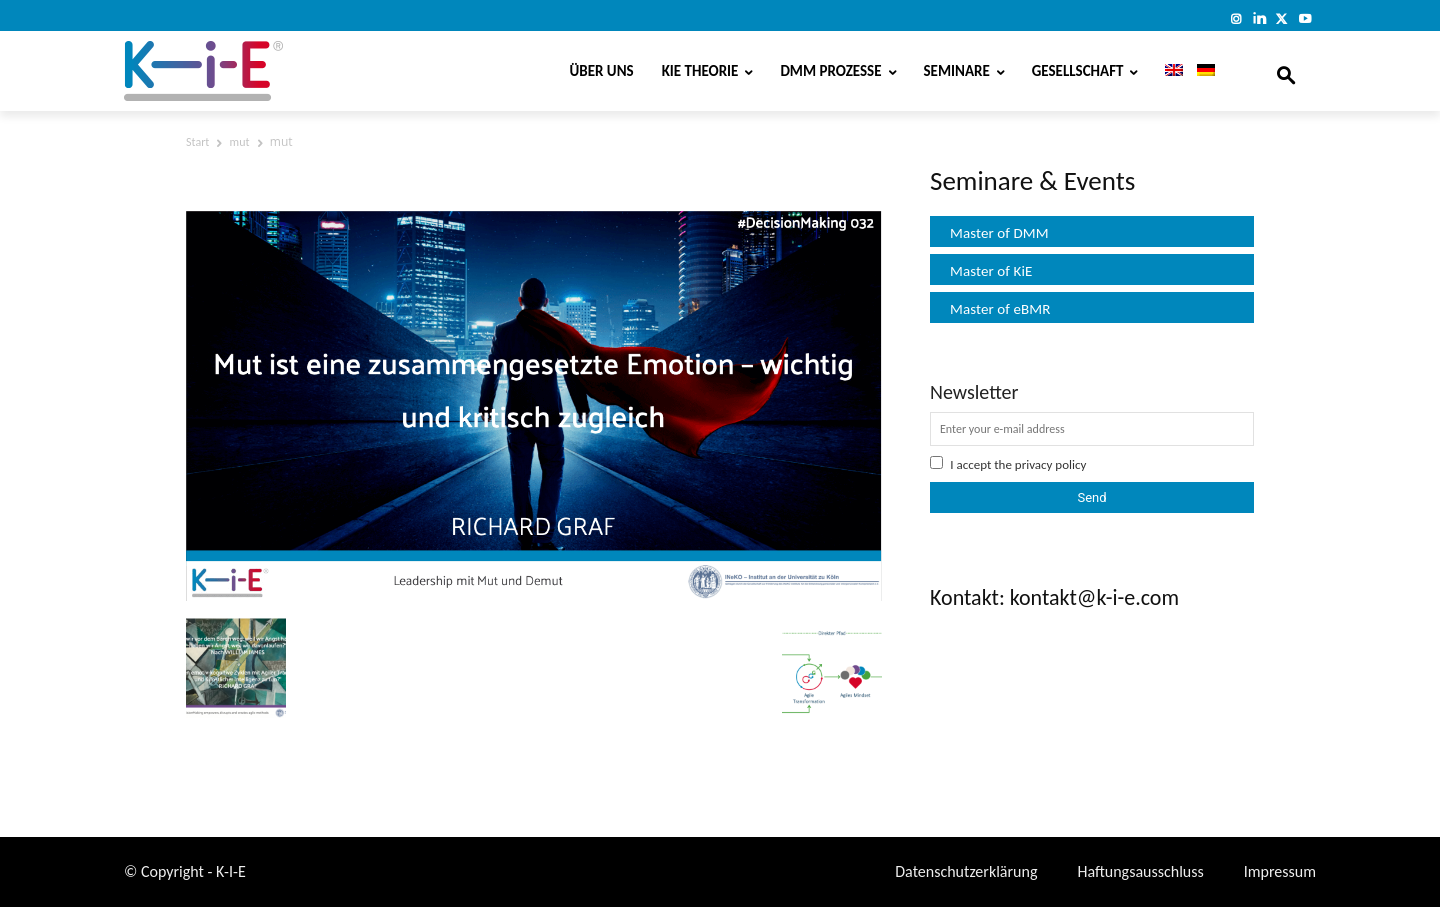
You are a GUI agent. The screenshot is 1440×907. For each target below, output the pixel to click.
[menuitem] (1167, 71)
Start (197, 142)
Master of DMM (999, 233)
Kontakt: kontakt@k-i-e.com (1054, 597)
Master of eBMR (1000, 309)
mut (240, 142)
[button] (1286, 71)
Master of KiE (991, 271)
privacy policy (1051, 464)
